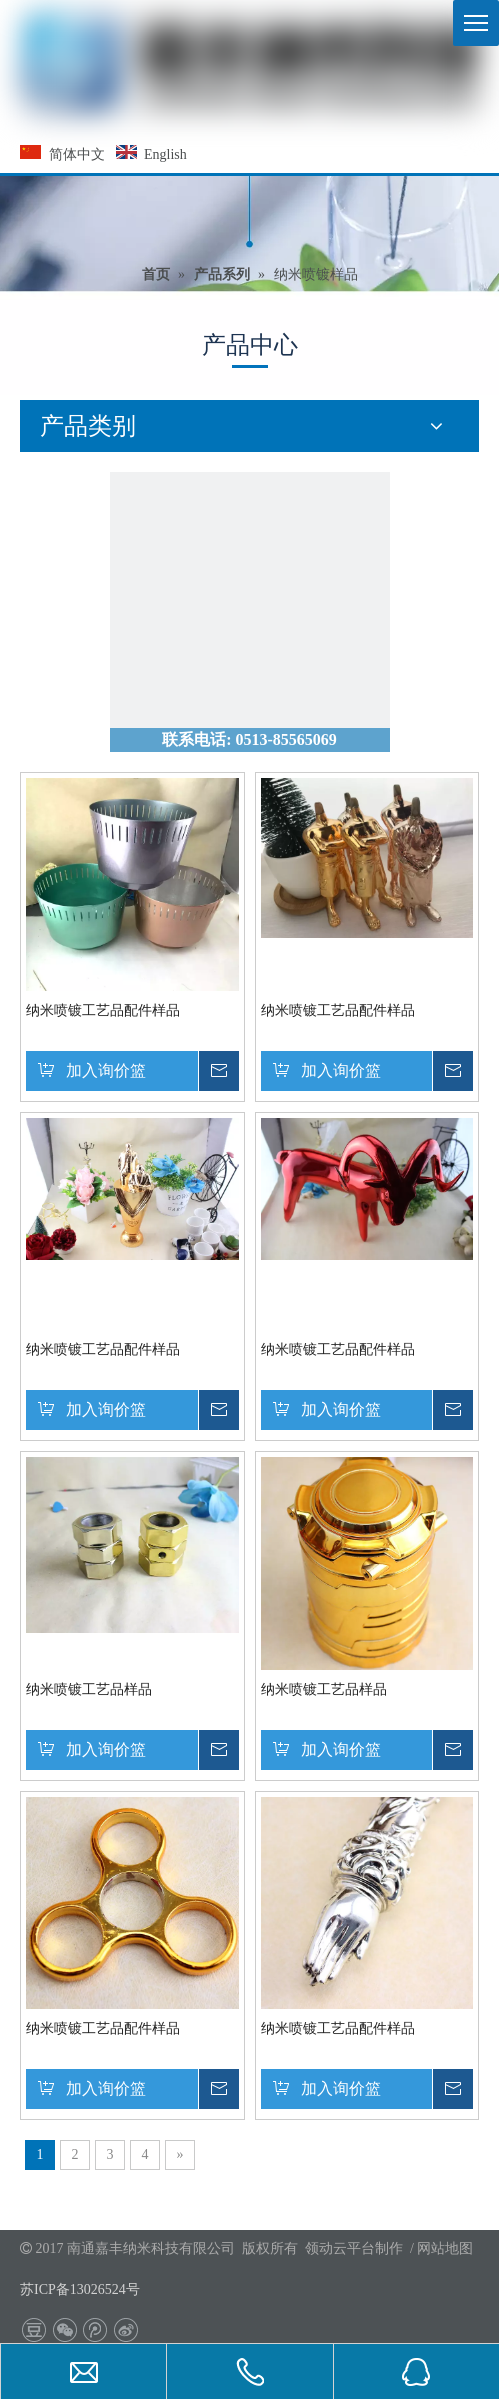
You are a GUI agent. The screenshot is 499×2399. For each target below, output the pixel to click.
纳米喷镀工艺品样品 (89, 1689)
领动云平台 (340, 2248)
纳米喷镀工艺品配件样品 (103, 1010)
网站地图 (445, 2248)
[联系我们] (250, 612)
